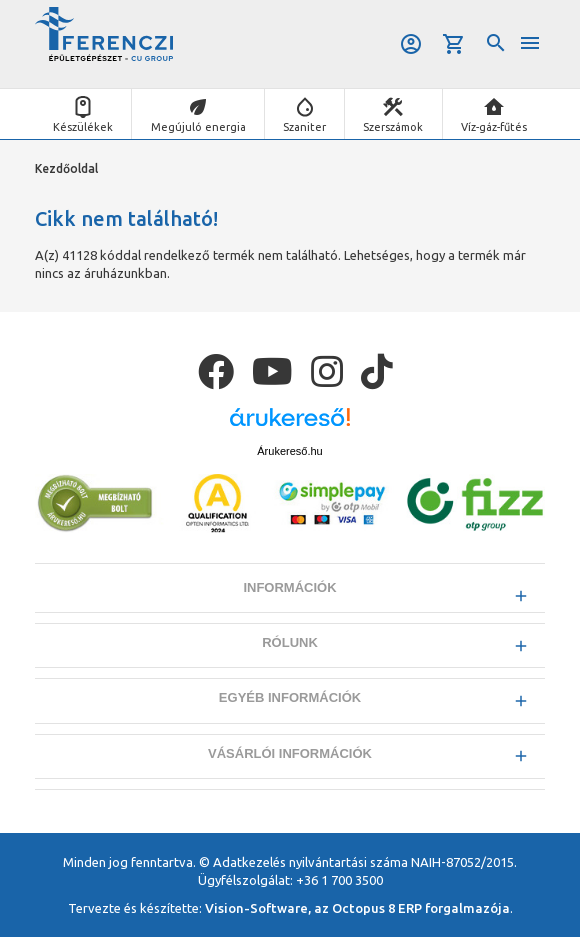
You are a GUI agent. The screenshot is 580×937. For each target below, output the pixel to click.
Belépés (411, 44)
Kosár (454, 44)
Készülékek (83, 127)
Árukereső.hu (289, 451)
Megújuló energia (198, 127)
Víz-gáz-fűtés (494, 127)
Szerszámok (393, 127)
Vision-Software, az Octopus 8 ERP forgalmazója (357, 908)
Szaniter (304, 127)
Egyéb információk (290, 697)
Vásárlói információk (290, 753)
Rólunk (290, 642)
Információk (289, 587)
